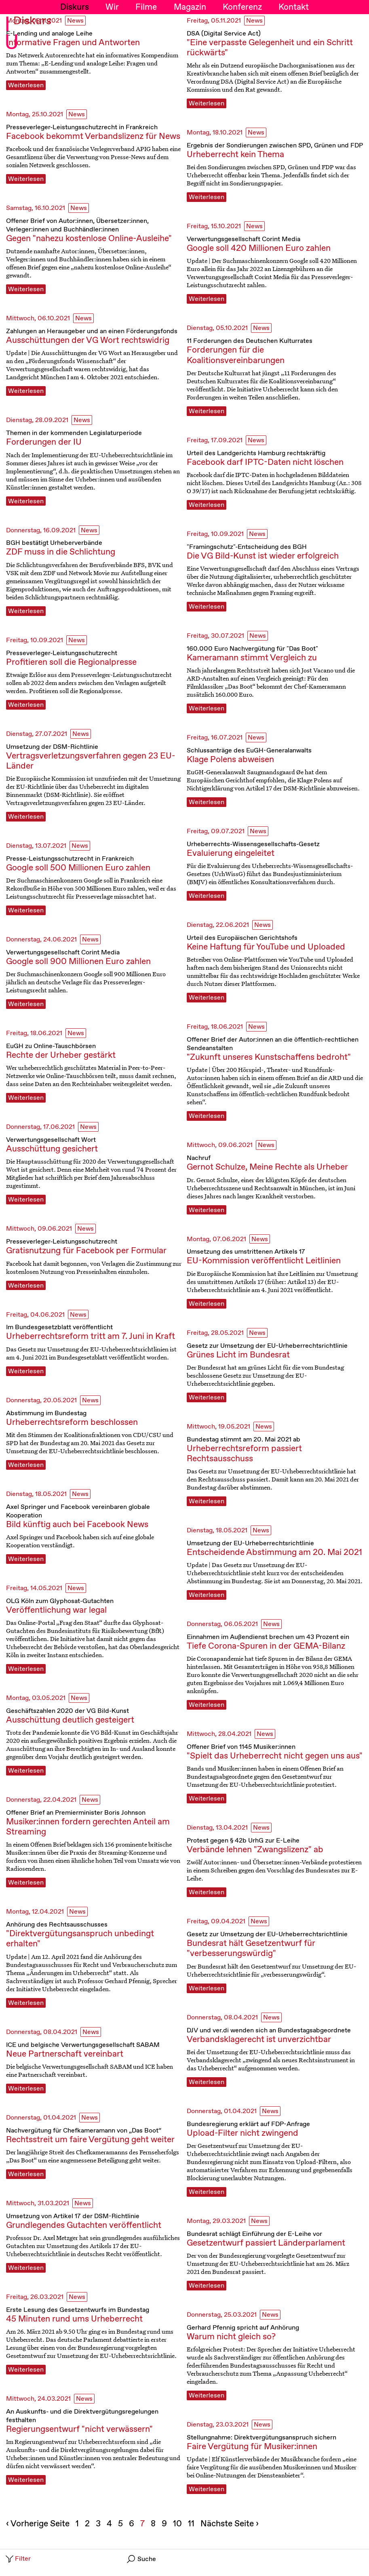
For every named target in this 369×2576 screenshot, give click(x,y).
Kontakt (293, 7)
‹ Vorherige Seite (38, 2524)
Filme (146, 7)
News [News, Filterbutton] (75, 21)
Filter (18, 2559)
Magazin (190, 7)
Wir (112, 7)
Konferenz (242, 7)
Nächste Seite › (229, 2524)
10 (178, 2524)
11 (192, 2524)
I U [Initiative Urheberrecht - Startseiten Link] (11, 34)
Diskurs (74, 7)
